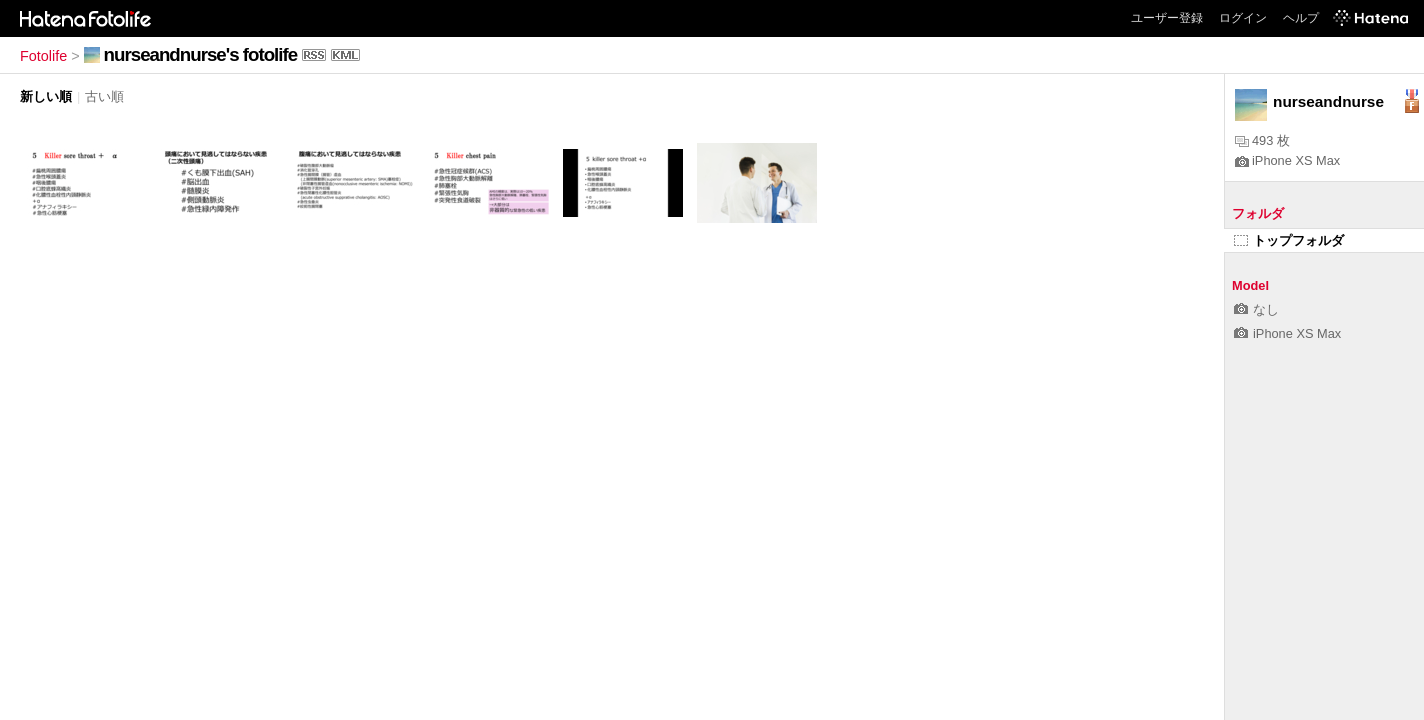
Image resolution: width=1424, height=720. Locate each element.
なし (1256, 309)
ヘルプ (1301, 18)
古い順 (104, 96)
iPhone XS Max (1287, 160)
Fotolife (43, 56)
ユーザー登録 (1167, 18)
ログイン (1243, 18)
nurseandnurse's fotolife (201, 54)
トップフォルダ (1289, 240)
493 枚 (1262, 140)
